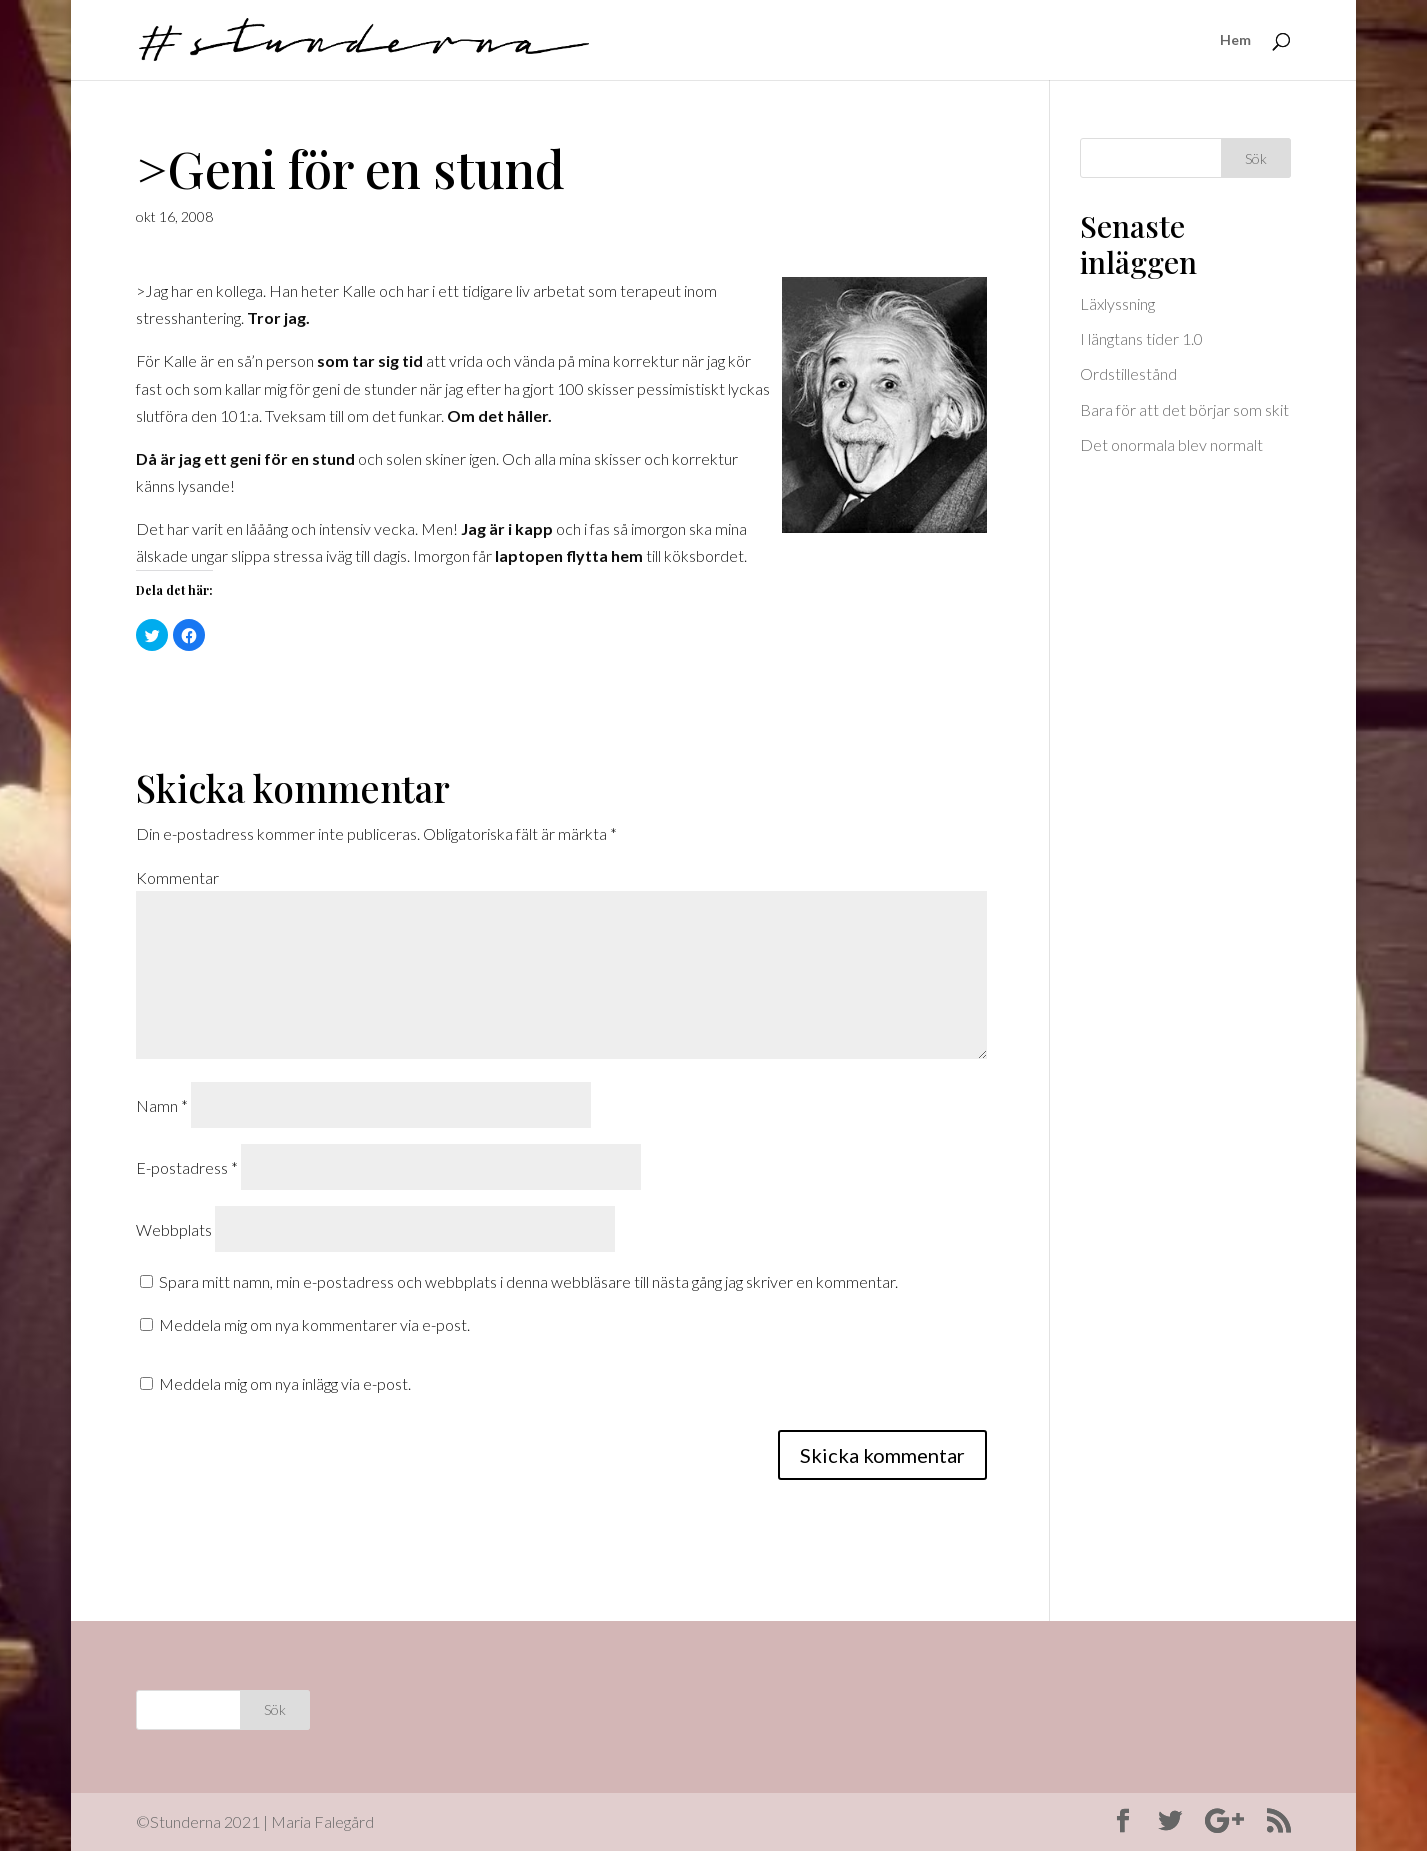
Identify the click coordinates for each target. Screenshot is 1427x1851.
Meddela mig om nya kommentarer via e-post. (314, 1324)
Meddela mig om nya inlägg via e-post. (285, 1383)
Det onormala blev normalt (1171, 444)
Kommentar (177, 877)
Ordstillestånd (1128, 373)
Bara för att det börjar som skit (1184, 409)
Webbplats (174, 1229)
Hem (1235, 40)
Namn (162, 1105)
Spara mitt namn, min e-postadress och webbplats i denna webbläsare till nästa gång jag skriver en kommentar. (528, 1281)
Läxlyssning (1117, 303)
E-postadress (187, 1167)
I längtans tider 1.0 (1141, 338)
